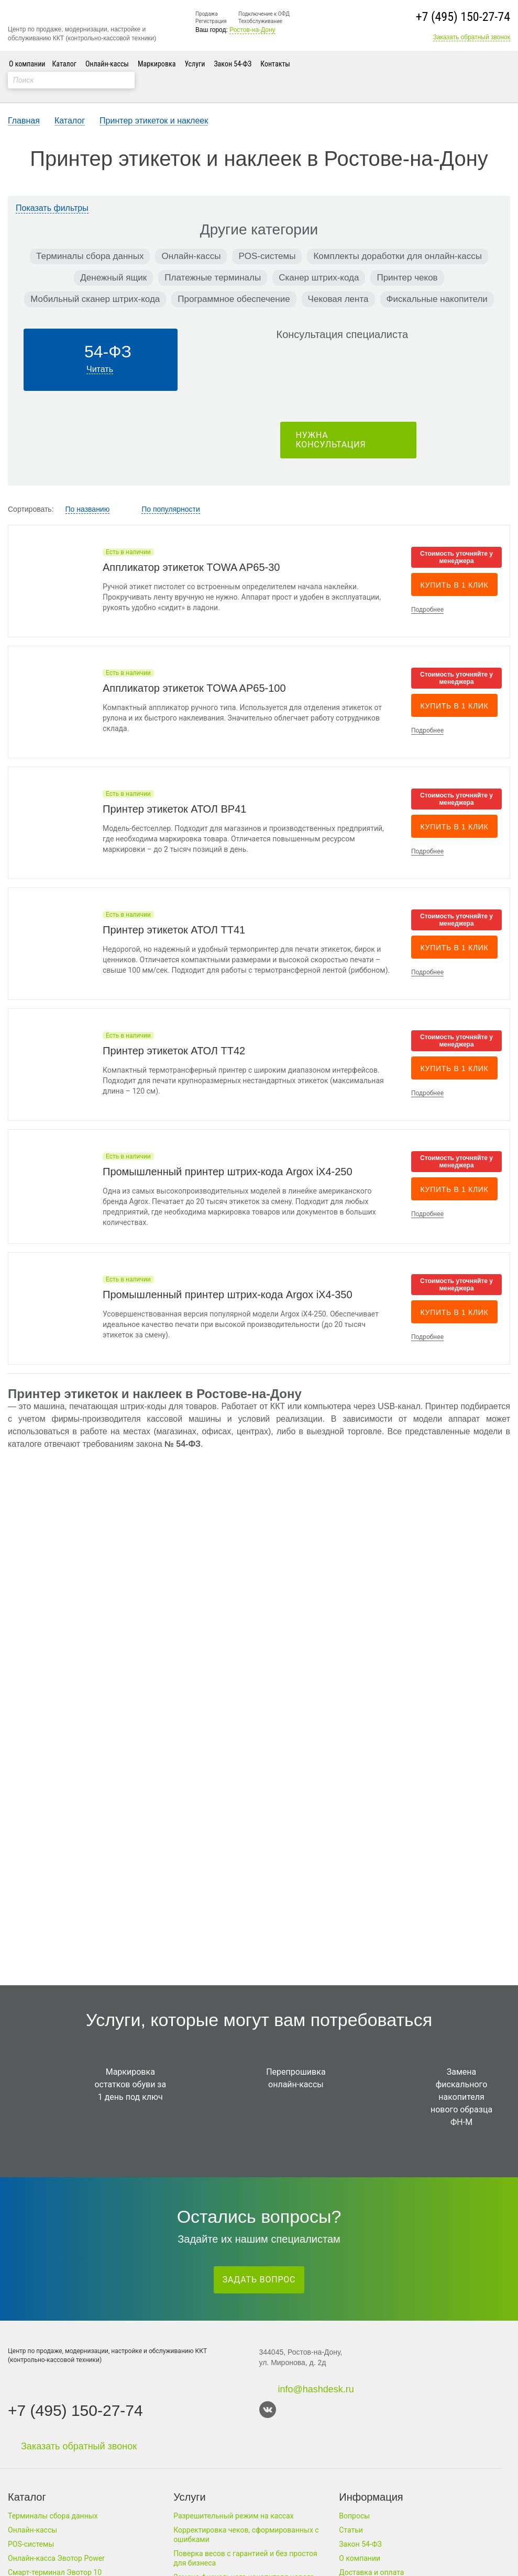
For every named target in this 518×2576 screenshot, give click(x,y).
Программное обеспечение (234, 283)
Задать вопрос (259, 2280)
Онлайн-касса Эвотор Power (56, 2558)
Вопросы (354, 2516)
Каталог (64, 64)
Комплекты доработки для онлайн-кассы (397, 240)
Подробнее (427, 593)
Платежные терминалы (212, 261)
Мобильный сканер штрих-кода (95, 283)
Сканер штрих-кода (319, 261)
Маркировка (156, 64)
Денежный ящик (113, 261)
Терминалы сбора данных (90, 240)
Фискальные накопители (437, 283)
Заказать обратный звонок (471, 37)
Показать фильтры (52, 191)
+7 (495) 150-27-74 (463, 16)
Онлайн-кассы (107, 64)
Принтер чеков (407, 261)
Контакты (275, 64)
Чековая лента (338, 283)
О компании (27, 64)
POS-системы (266, 240)
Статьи (351, 2530)
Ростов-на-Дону (252, 29)
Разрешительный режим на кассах (233, 2516)
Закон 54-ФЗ (232, 64)
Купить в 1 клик (455, 569)
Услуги (194, 64)
